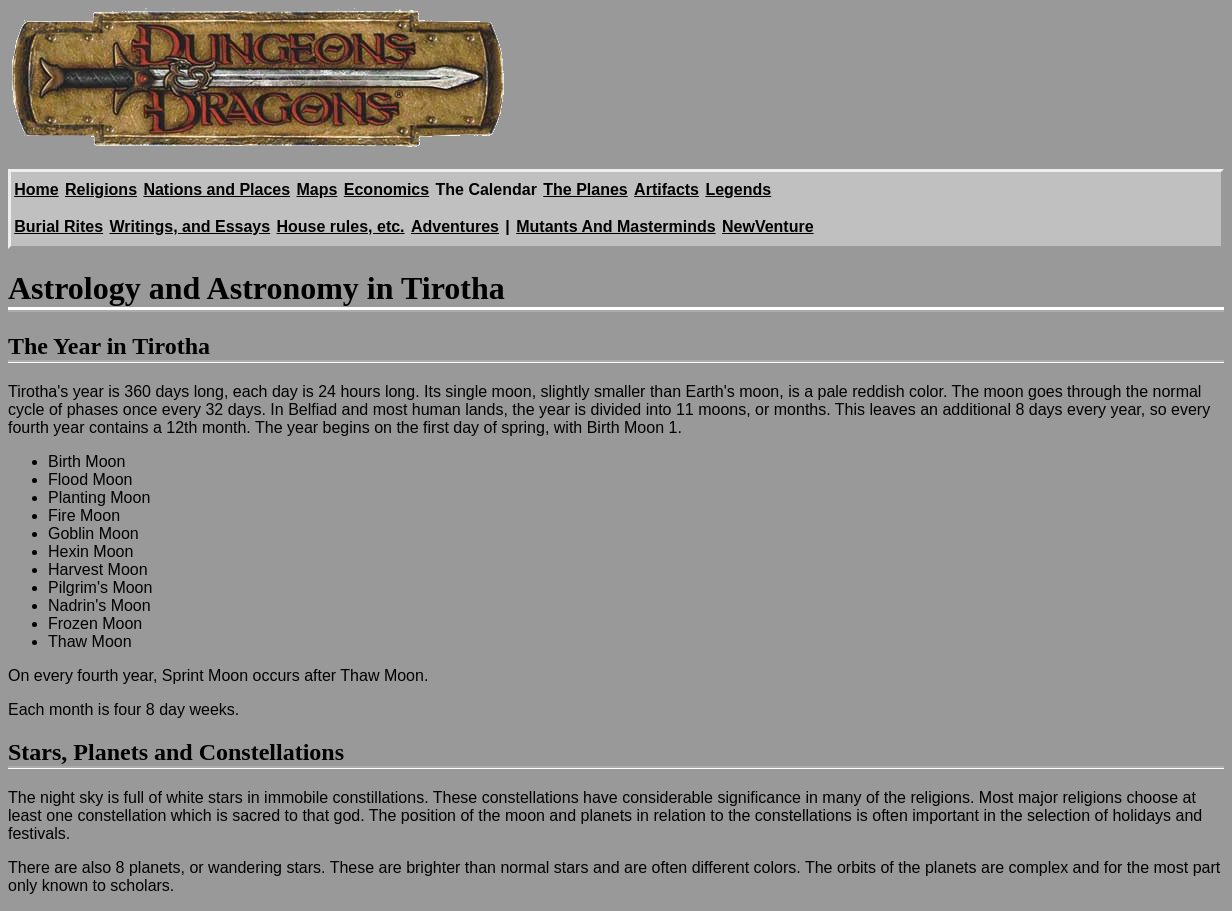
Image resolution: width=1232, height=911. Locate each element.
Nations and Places (216, 189)
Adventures (455, 226)
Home (36, 189)
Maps (317, 189)
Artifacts (666, 189)
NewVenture (768, 226)
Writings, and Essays (189, 226)
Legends (738, 189)
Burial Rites (58, 226)
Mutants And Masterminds (615, 226)
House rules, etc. (341, 226)
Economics (386, 189)
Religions (101, 189)
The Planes (585, 189)
